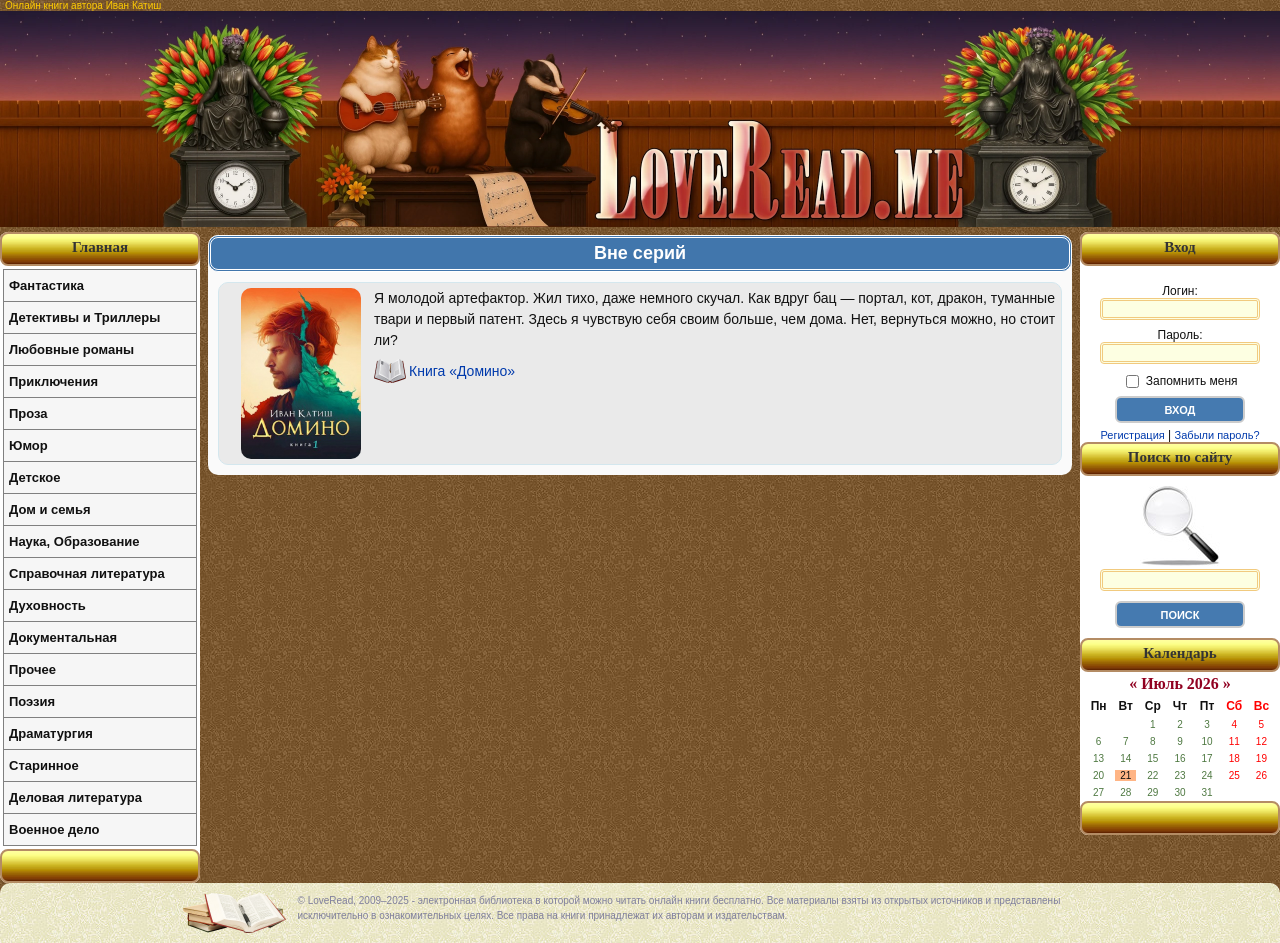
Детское (34, 477)
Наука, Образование (74, 541)
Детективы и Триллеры (84, 317)
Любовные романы (71, 349)
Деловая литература (75, 797)
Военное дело (54, 829)
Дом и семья (50, 509)
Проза (28, 413)
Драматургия (51, 733)
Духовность (47, 605)
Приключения (53, 381)
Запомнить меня (1181, 381)
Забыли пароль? (1217, 435)
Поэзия (32, 701)
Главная (100, 247)
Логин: (1180, 302)
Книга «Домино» (462, 371)
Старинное (44, 765)
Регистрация (1132, 435)
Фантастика (46, 285)
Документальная (63, 637)
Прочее (32, 669)
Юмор (28, 445)
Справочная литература (87, 573)
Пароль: (1180, 346)
